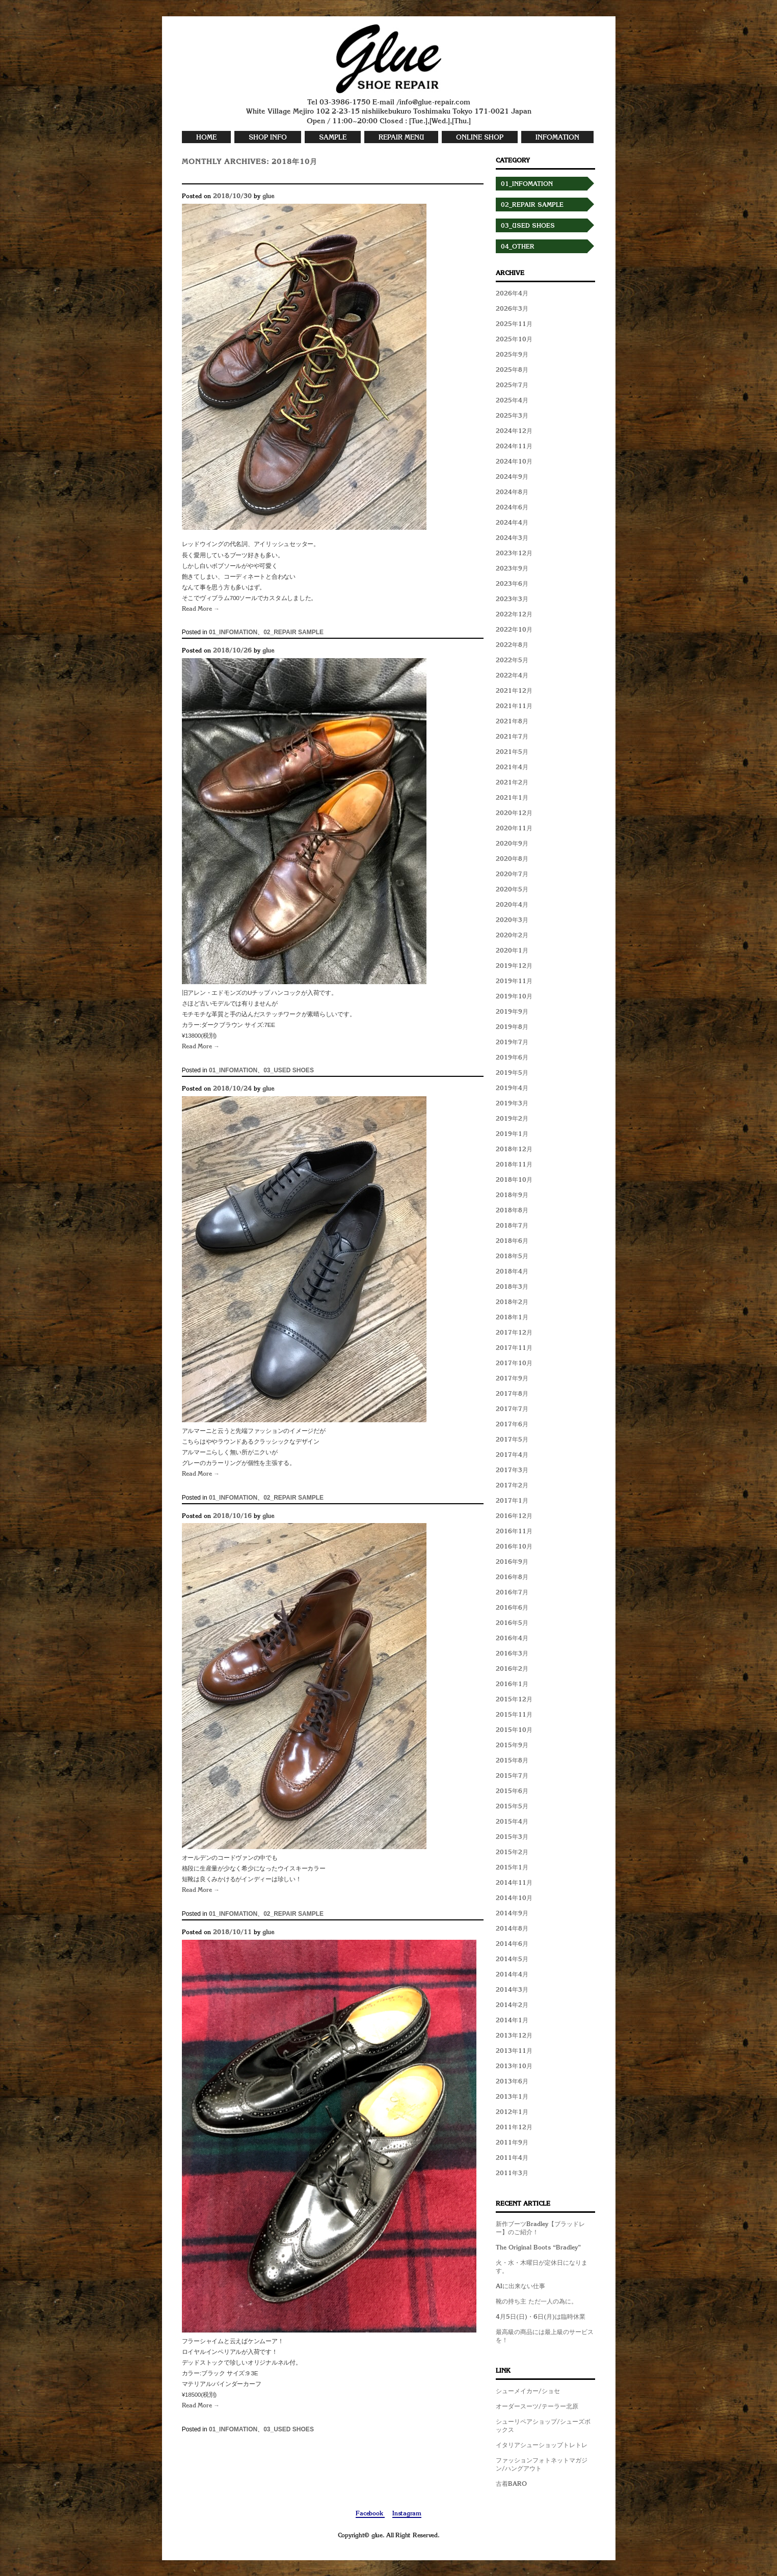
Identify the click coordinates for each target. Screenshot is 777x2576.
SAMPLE (332, 137)
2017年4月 (512, 1455)
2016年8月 (512, 1578)
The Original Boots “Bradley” (538, 2248)
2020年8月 (512, 859)
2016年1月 (512, 1685)
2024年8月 (512, 493)
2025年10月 (514, 340)
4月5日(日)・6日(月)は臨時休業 (540, 2317)
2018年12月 (514, 1150)
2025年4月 (512, 401)
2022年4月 (512, 676)
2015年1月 (512, 1868)
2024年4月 (512, 523)
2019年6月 (512, 1058)
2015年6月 (512, 1791)
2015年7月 (512, 1776)
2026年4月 (512, 294)
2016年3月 (512, 1654)
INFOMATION (557, 137)
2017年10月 (514, 1364)
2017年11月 (514, 1348)
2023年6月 (512, 584)
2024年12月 (514, 431)
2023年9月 (512, 569)
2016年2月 (512, 1669)
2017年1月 (512, 1501)
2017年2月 (512, 1486)
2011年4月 (512, 2158)
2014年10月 (514, 1898)
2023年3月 (512, 599)
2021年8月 (512, 722)
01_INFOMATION (233, 632)
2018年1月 (512, 1318)
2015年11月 (514, 1715)
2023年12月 (514, 554)
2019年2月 (512, 1119)
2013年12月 (514, 2036)
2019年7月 (512, 1043)
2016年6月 (512, 1608)
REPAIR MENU (401, 137)
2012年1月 (512, 2112)
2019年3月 (512, 1104)
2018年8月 (512, 1211)
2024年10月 (514, 462)
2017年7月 (512, 1409)
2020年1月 (512, 951)
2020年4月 (512, 905)
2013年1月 (512, 2097)
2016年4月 (512, 1639)
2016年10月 (514, 1547)
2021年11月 (514, 706)
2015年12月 (514, 1700)
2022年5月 (512, 661)
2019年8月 (512, 1027)
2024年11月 (514, 447)
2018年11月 (514, 1165)
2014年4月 (512, 1975)
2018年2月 (512, 1302)
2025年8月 (512, 370)
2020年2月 (512, 936)
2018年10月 (514, 1180)
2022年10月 (514, 630)
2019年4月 (512, 1089)
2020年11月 (514, 829)
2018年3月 (512, 1287)
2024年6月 (512, 508)
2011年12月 (514, 2128)
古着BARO (511, 2484)
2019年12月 (514, 966)
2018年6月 (512, 1241)
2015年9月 (512, 1746)
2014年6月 (512, 1944)
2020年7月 (512, 875)
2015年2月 (512, 1853)
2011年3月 (512, 2174)
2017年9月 (512, 1379)
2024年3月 (512, 538)
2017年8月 (512, 1394)
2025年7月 (512, 386)
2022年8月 (512, 645)
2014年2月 (512, 2005)
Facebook (370, 2514)
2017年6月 (512, 1425)
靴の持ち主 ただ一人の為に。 (536, 2302)
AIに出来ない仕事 (520, 2287)
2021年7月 (512, 737)
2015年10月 (514, 1730)
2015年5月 (512, 1807)
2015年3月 (512, 1837)
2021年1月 (512, 798)
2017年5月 (512, 1440)
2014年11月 (514, 1883)
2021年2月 (512, 783)
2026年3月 (512, 309)
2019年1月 (512, 1134)
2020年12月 (514, 813)
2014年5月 (512, 1960)
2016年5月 (512, 1623)
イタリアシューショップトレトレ (541, 2446)
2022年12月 (514, 615)
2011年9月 (512, 2143)
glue (268, 197)
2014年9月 (512, 1914)
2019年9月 (512, 1012)
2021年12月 (514, 691)
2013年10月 (514, 2067)
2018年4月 (512, 1272)
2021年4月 (512, 768)
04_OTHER (517, 247)
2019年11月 (514, 982)
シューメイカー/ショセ (528, 2392)
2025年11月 (514, 324)
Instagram (406, 2514)
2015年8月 (512, 1761)
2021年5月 (512, 752)
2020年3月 (512, 920)
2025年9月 (512, 355)
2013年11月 (514, 2051)
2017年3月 (512, 1471)
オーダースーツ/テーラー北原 (537, 2407)
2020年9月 (512, 844)
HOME (206, 137)
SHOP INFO (268, 137)
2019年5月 (512, 1073)
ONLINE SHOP (479, 137)
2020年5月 (512, 890)
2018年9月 (512, 1195)
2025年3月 (512, 416)
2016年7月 (512, 1593)
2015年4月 (512, 1822)
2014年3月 (512, 1990)
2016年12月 (514, 1516)
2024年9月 (512, 477)
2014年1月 (512, 2021)
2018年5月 (512, 1257)
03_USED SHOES (288, 1070)
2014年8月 (512, 1929)
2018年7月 (512, 1226)
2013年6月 (512, 2082)
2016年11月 (514, 1532)
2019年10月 (514, 997)
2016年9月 (512, 1562)
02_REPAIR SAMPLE (293, 632)
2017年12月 (514, 1333)
